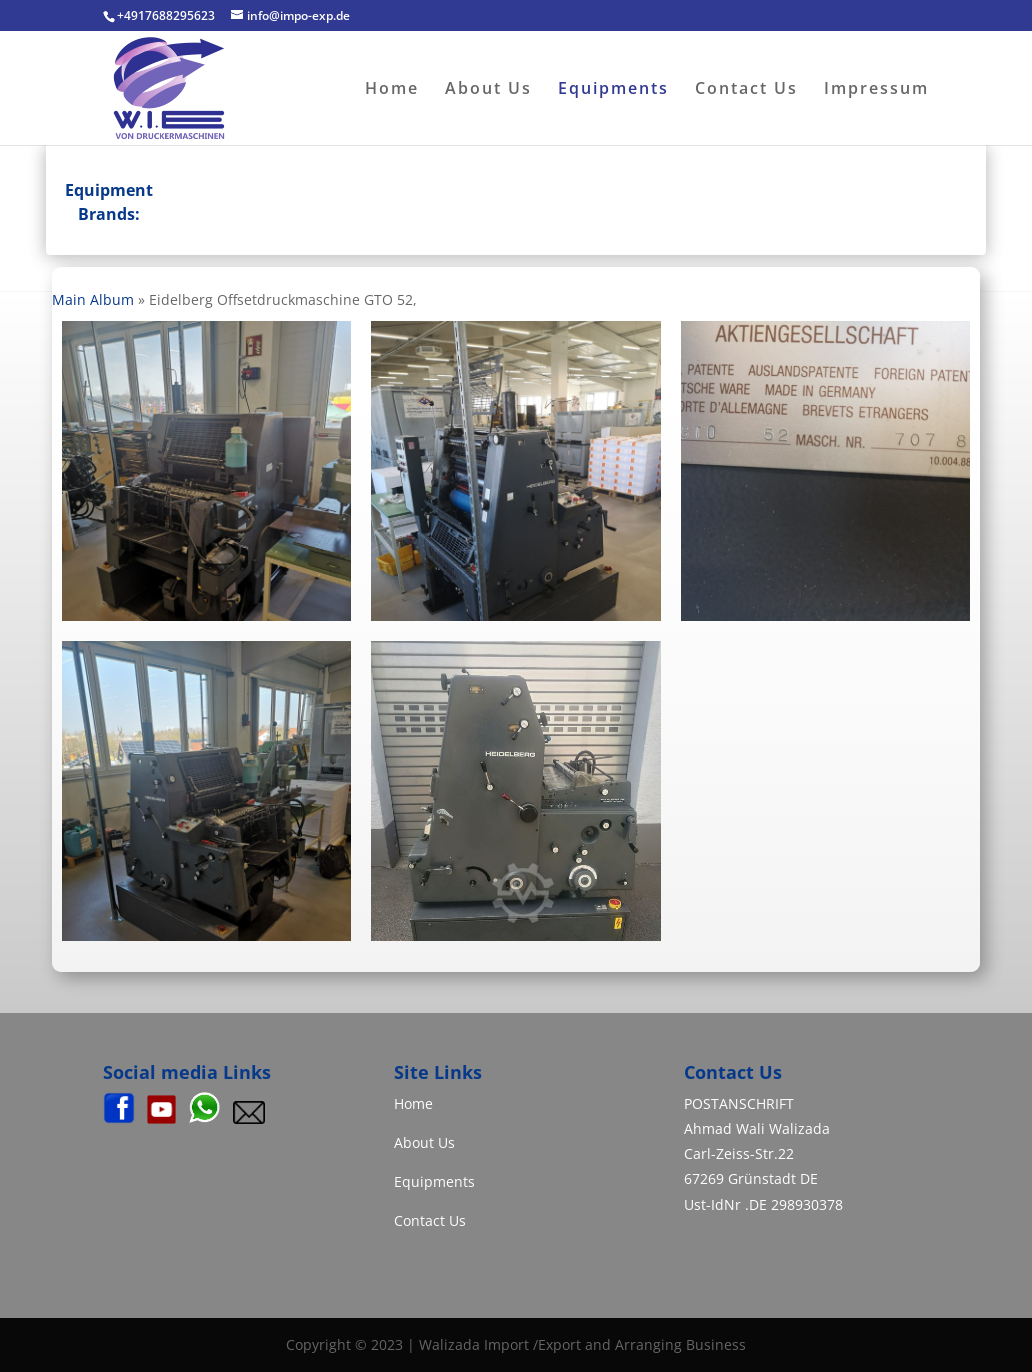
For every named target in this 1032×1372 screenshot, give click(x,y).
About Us (488, 90)
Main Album (93, 299)
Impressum (876, 90)
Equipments (613, 90)
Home (392, 90)
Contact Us (746, 90)
